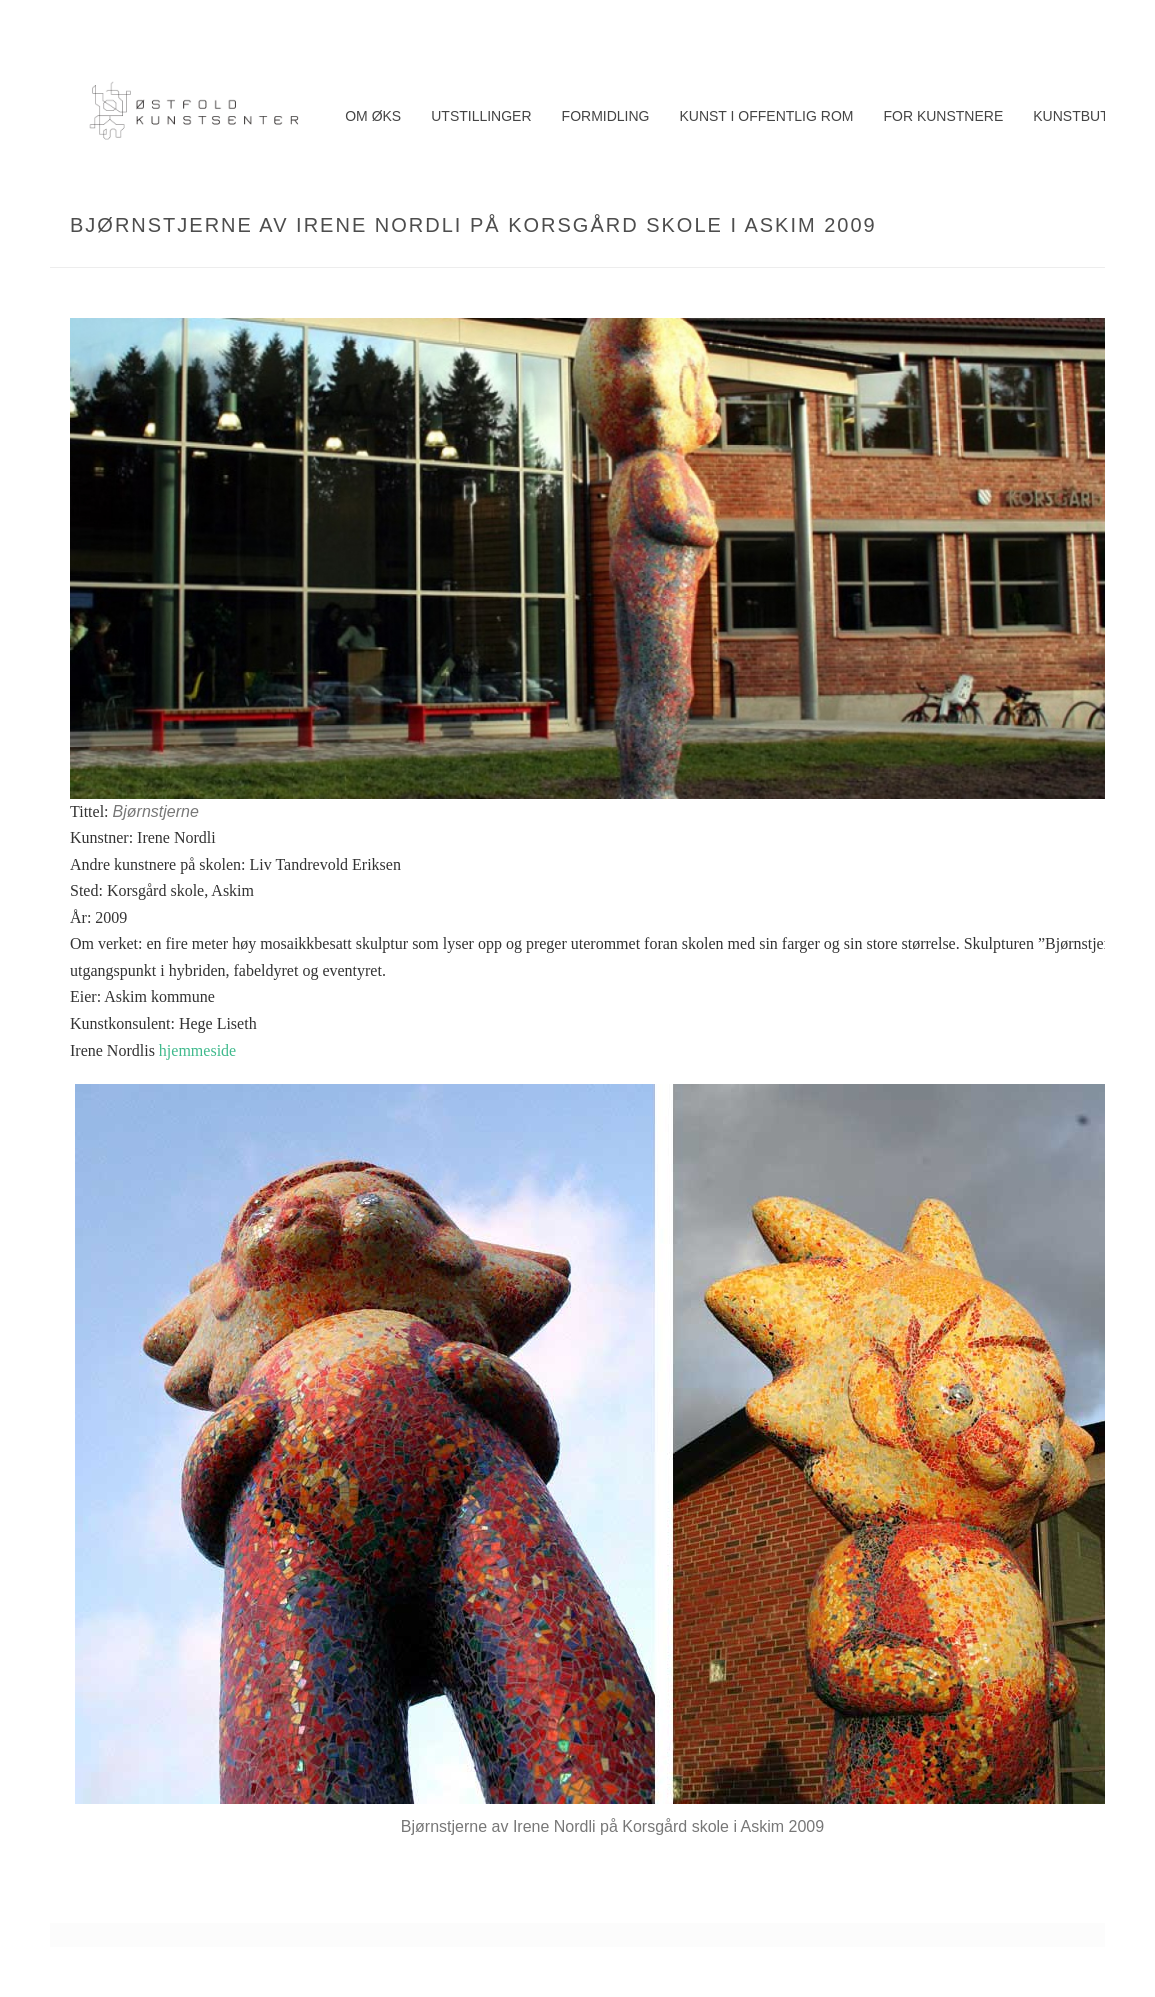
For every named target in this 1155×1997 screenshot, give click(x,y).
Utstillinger (481, 116)
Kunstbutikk (1082, 116)
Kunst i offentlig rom (766, 116)
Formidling (606, 116)
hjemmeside (197, 1050)
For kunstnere (943, 116)
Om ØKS (373, 116)
